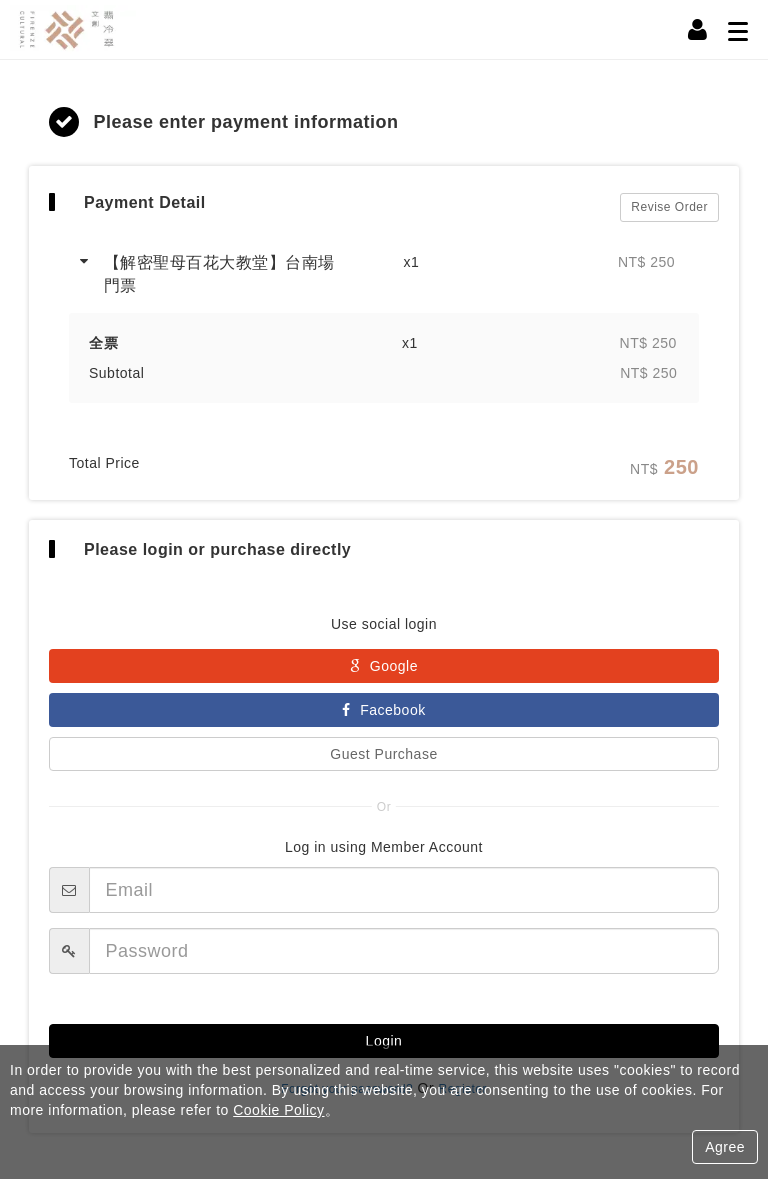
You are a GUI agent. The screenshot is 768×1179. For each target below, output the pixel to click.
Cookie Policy (278, 1110)
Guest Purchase (383, 760)
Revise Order (669, 210)
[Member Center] (698, 30)
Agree (725, 1147)
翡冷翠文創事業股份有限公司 (85, 30)
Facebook (383, 716)
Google (384, 672)
